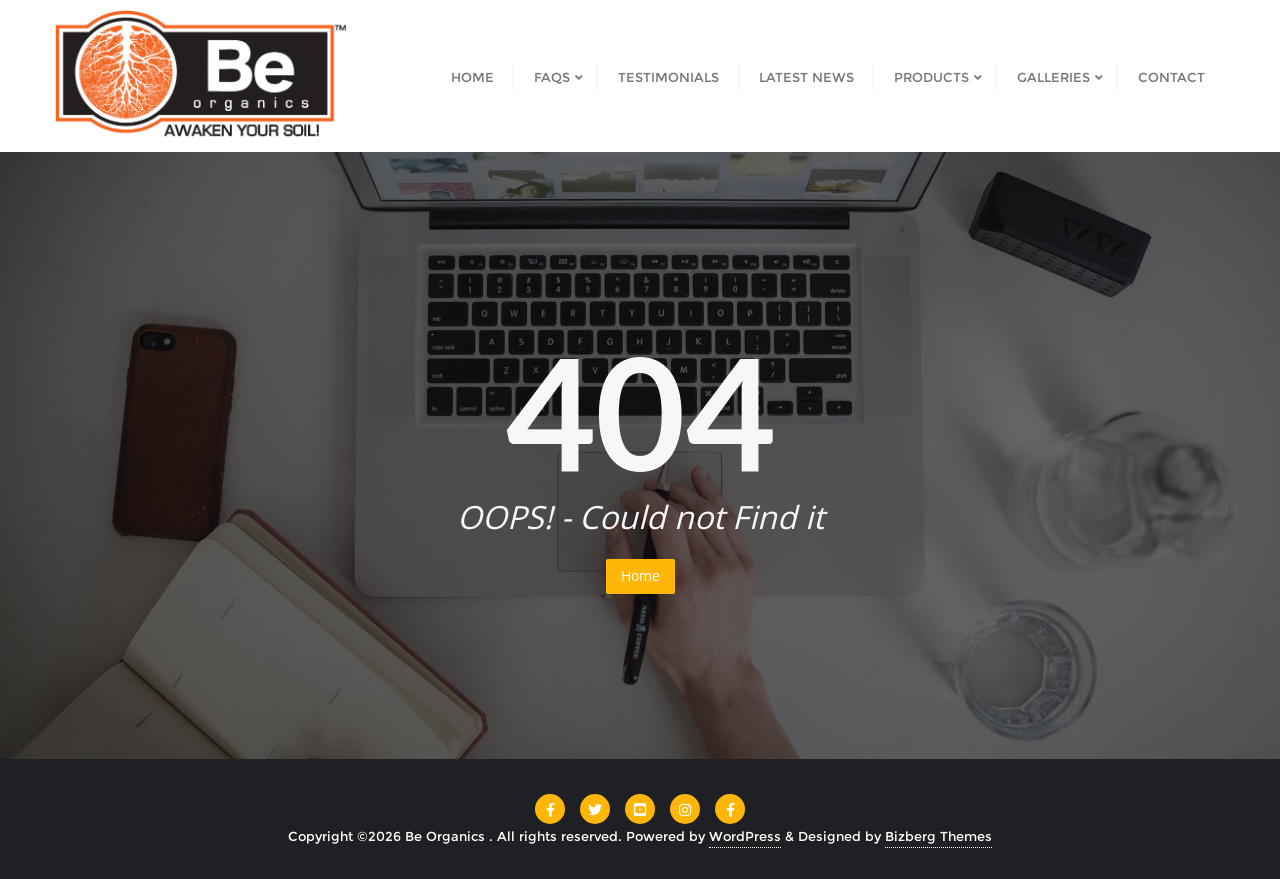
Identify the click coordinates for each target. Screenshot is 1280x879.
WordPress (745, 836)
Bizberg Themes (938, 836)
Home (640, 575)
